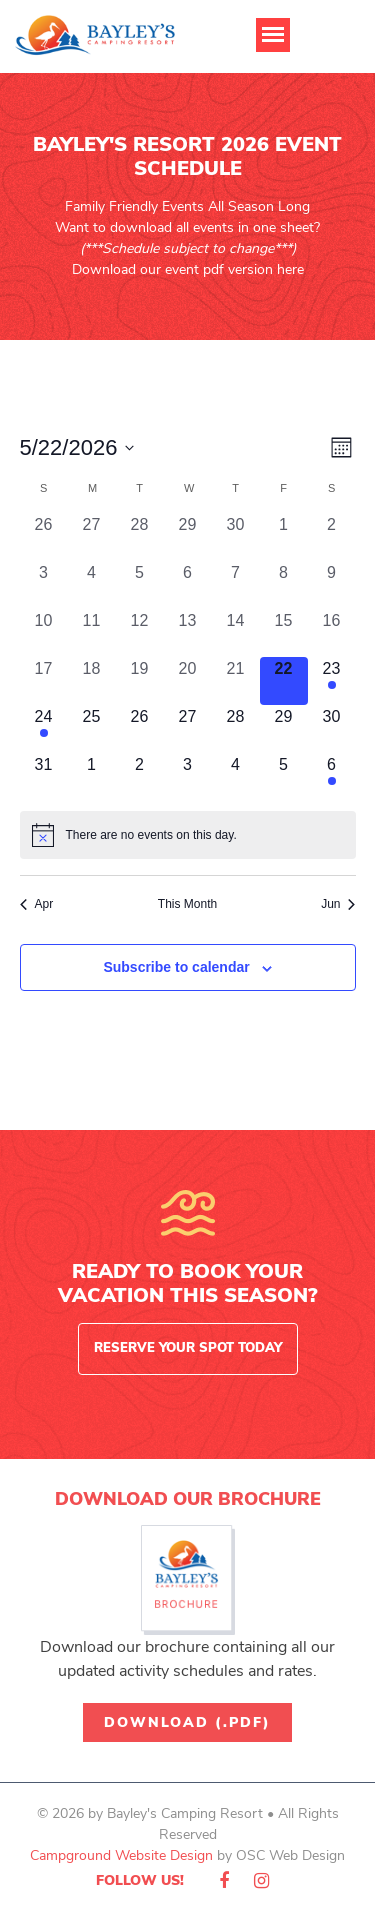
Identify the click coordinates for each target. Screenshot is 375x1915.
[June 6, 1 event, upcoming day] (332, 777)
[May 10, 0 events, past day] (44, 633)
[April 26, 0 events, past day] (44, 537)
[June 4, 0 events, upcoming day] (236, 777)
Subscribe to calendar (176, 967)
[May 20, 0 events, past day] (188, 681)
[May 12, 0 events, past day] (140, 633)
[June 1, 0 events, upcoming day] (92, 777)
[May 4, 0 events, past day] (92, 585)
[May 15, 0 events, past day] (284, 633)
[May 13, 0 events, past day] (188, 633)
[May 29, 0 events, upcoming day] (284, 729)
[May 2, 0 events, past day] (332, 537)
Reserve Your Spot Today (188, 1348)
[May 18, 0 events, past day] (92, 681)
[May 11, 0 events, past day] (92, 633)
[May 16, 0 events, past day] (332, 633)
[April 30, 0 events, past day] (236, 537)
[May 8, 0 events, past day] (284, 585)
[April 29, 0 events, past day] (188, 537)
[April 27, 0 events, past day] (92, 537)
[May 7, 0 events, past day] (236, 585)
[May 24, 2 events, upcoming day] (44, 729)
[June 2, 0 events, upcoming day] (140, 777)
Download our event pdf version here (188, 269)
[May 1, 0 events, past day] (284, 537)
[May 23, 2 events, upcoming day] (332, 681)
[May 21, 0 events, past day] (236, 681)
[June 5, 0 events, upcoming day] (284, 777)
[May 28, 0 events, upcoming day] (236, 729)
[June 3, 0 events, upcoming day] (188, 777)
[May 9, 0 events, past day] (332, 585)
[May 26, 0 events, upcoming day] (140, 729)
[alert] (188, 835)
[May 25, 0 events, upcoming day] (92, 729)
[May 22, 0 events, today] (284, 681)
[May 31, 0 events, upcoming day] (44, 777)
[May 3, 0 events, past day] (44, 585)
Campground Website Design (121, 1855)
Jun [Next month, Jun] (338, 904)
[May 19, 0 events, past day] (140, 681)
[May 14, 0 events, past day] (236, 633)
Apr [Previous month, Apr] (37, 904)
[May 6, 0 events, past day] (188, 585)
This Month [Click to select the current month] (187, 904)
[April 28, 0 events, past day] (140, 537)
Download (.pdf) (187, 1722)
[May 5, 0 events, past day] (140, 585)
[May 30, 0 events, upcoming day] (332, 729)
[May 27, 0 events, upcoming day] (188, 729)
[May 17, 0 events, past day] (44, 681)
